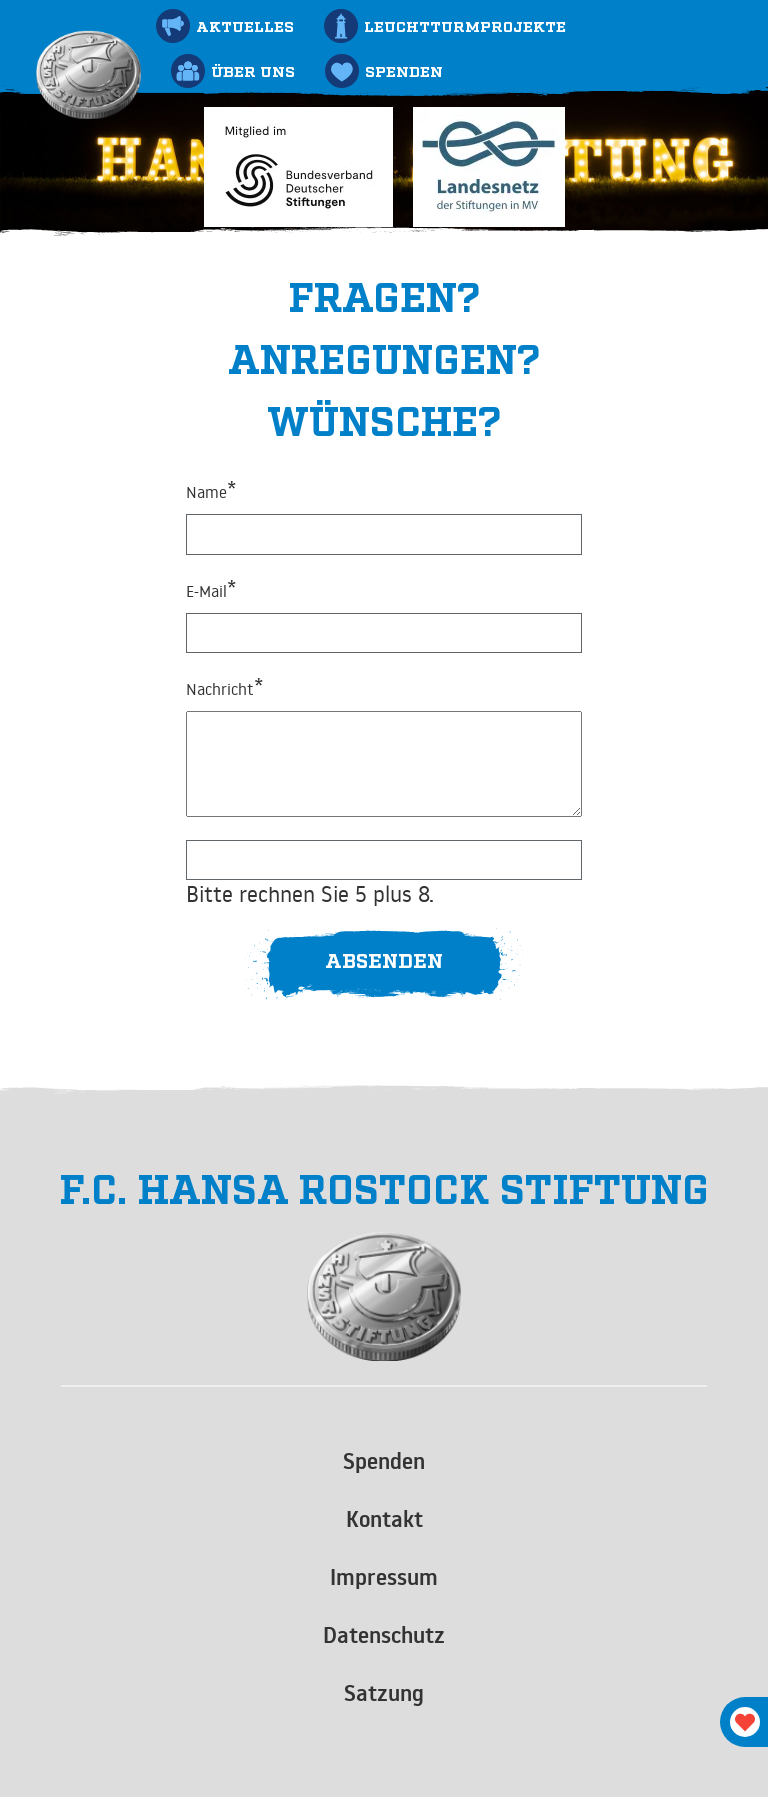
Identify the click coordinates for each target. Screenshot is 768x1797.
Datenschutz (384, 1635)
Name (211, 490)
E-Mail (211, 589)
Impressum (384, 1577)
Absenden (384, 959)
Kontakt (384, 1519)
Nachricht (225, 687)
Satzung (384, 1693)
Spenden (384, 1461)
